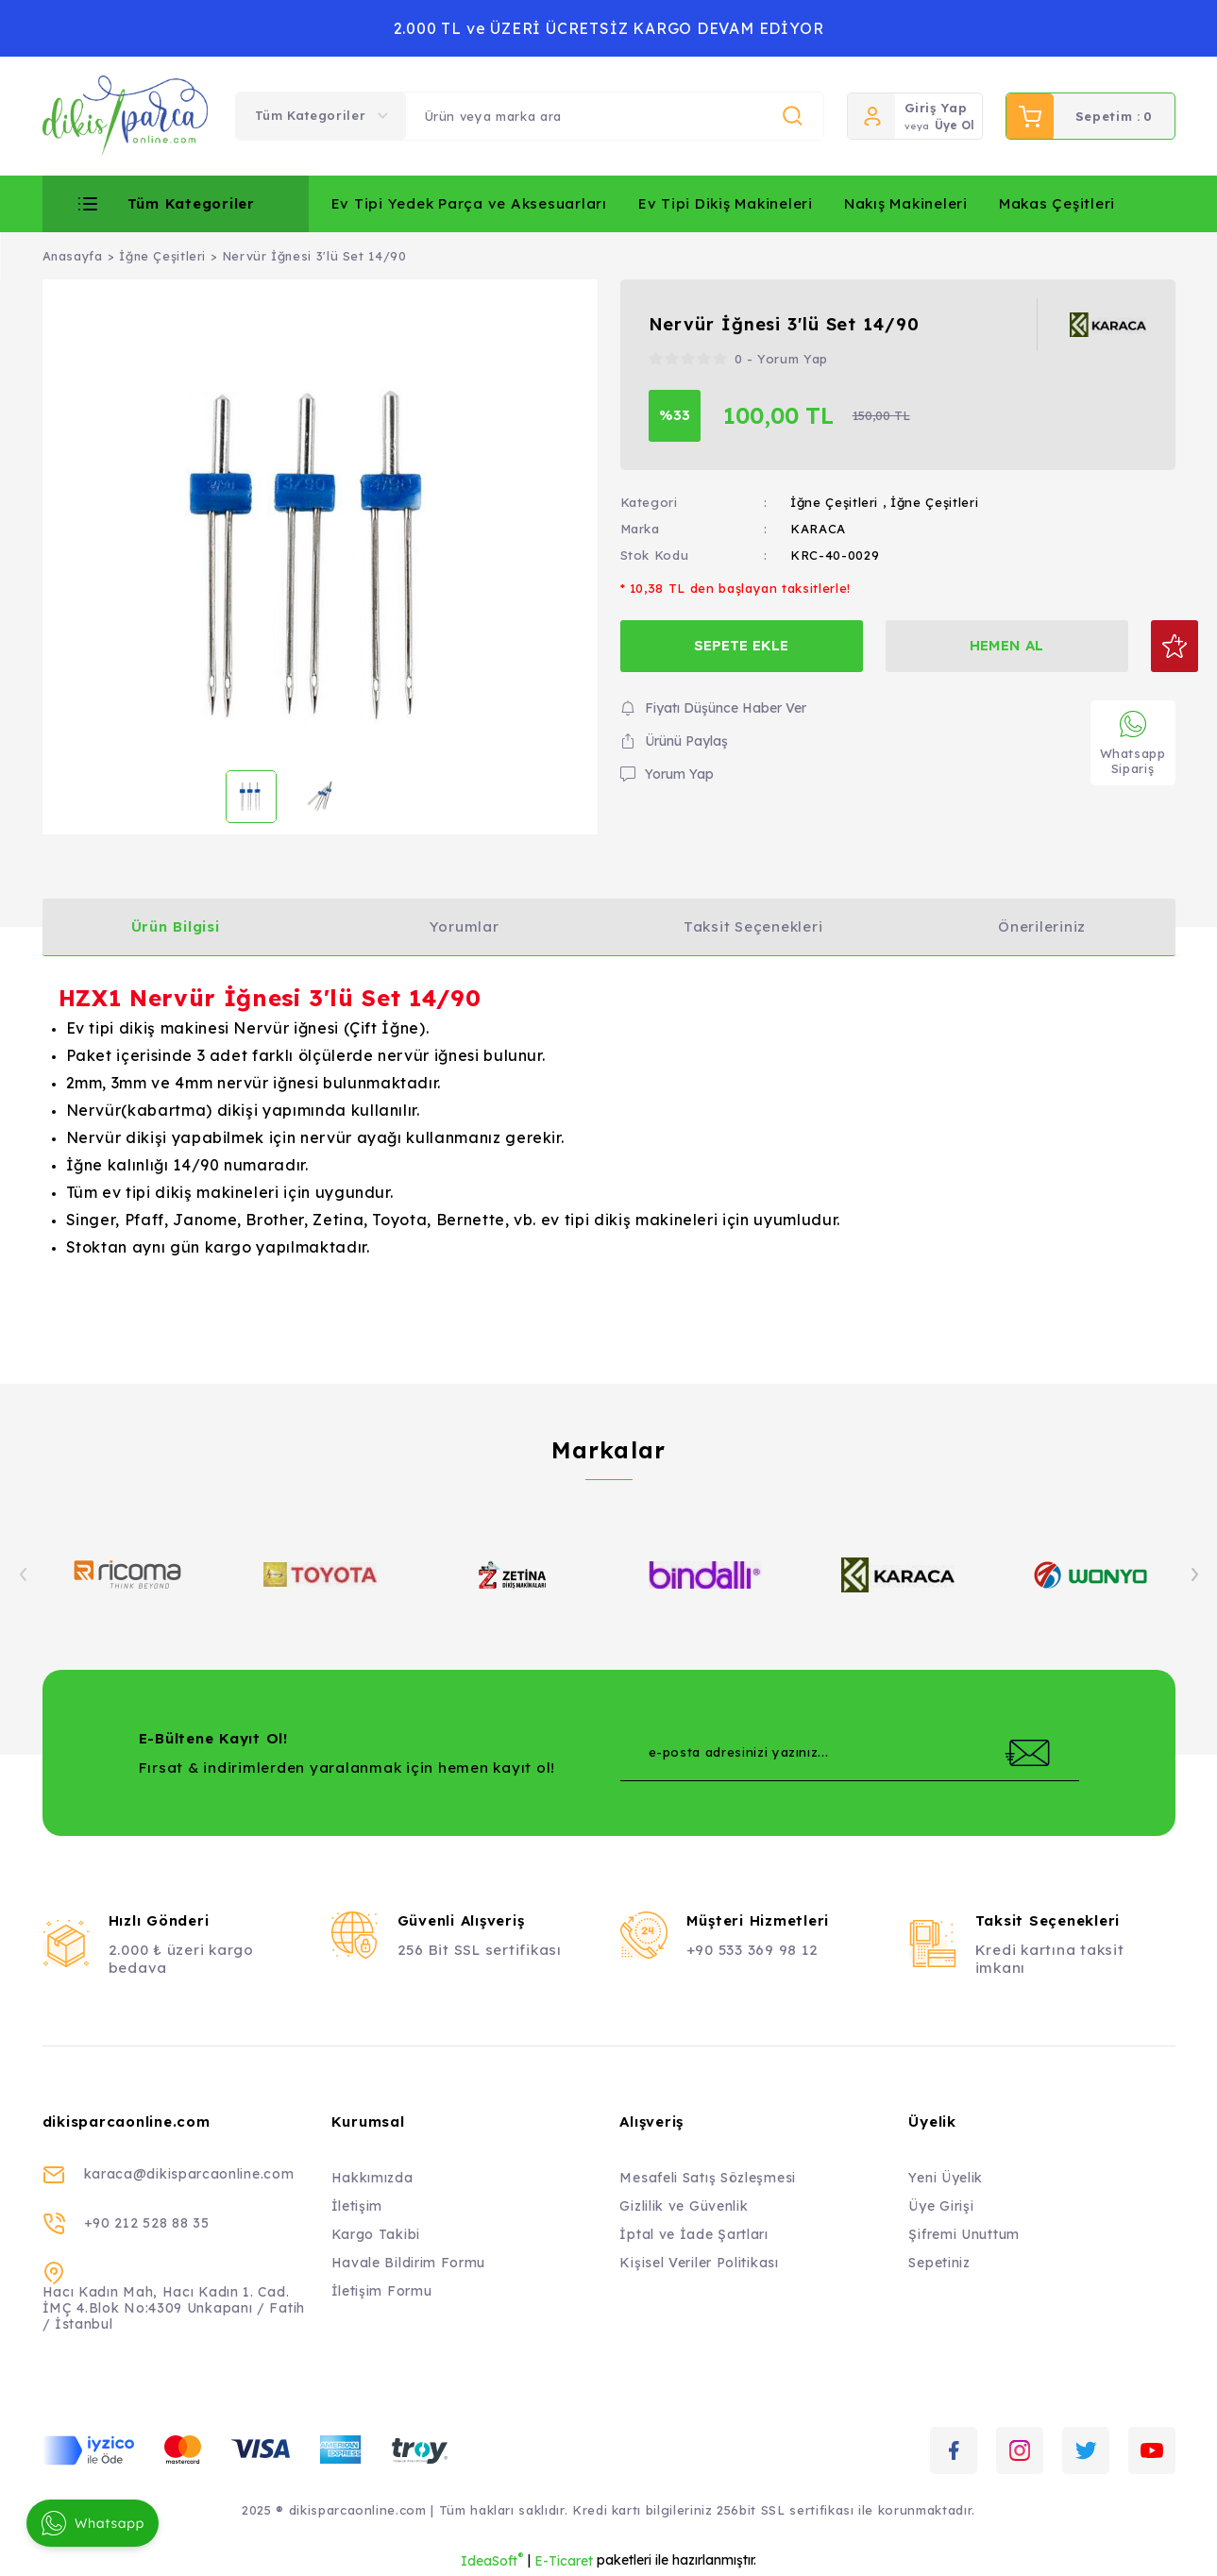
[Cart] (1090, 116)
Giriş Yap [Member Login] (936, 107)
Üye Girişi (940, 2205)
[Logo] (125, 116)
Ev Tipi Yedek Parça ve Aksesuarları (469, 203)
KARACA (818, 528)
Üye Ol (954, 125)
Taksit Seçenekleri (753, 926)
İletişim (357, 2205)
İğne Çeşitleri (834, 502)
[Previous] (23, 1574)
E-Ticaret (563, 2560)
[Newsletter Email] (849, 1753)
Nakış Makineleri (906, 203)
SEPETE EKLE (734, 645)
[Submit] (1027, 1753)
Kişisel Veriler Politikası (698, 2262)
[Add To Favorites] (1149, 646)
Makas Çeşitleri (1057, 203)
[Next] (1194, 1574)
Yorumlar (464, 926)
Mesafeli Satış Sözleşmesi (707, 2177)
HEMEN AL (986, 645)
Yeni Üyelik (945, 2177)
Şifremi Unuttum (964, 2234)
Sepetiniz (939, 2262)
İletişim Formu (381, 2290)
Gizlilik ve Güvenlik (683, 2205)
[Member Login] (871, 116)
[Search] (614, 116)
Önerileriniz (1042, 926)
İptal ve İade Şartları (693, 2234)
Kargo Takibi (375, 2234)
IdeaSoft (492, 2560)
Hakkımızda (372, 2177)
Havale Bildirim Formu (408, 2262)
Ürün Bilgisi (175, 926)
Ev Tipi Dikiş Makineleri (725, 203)
